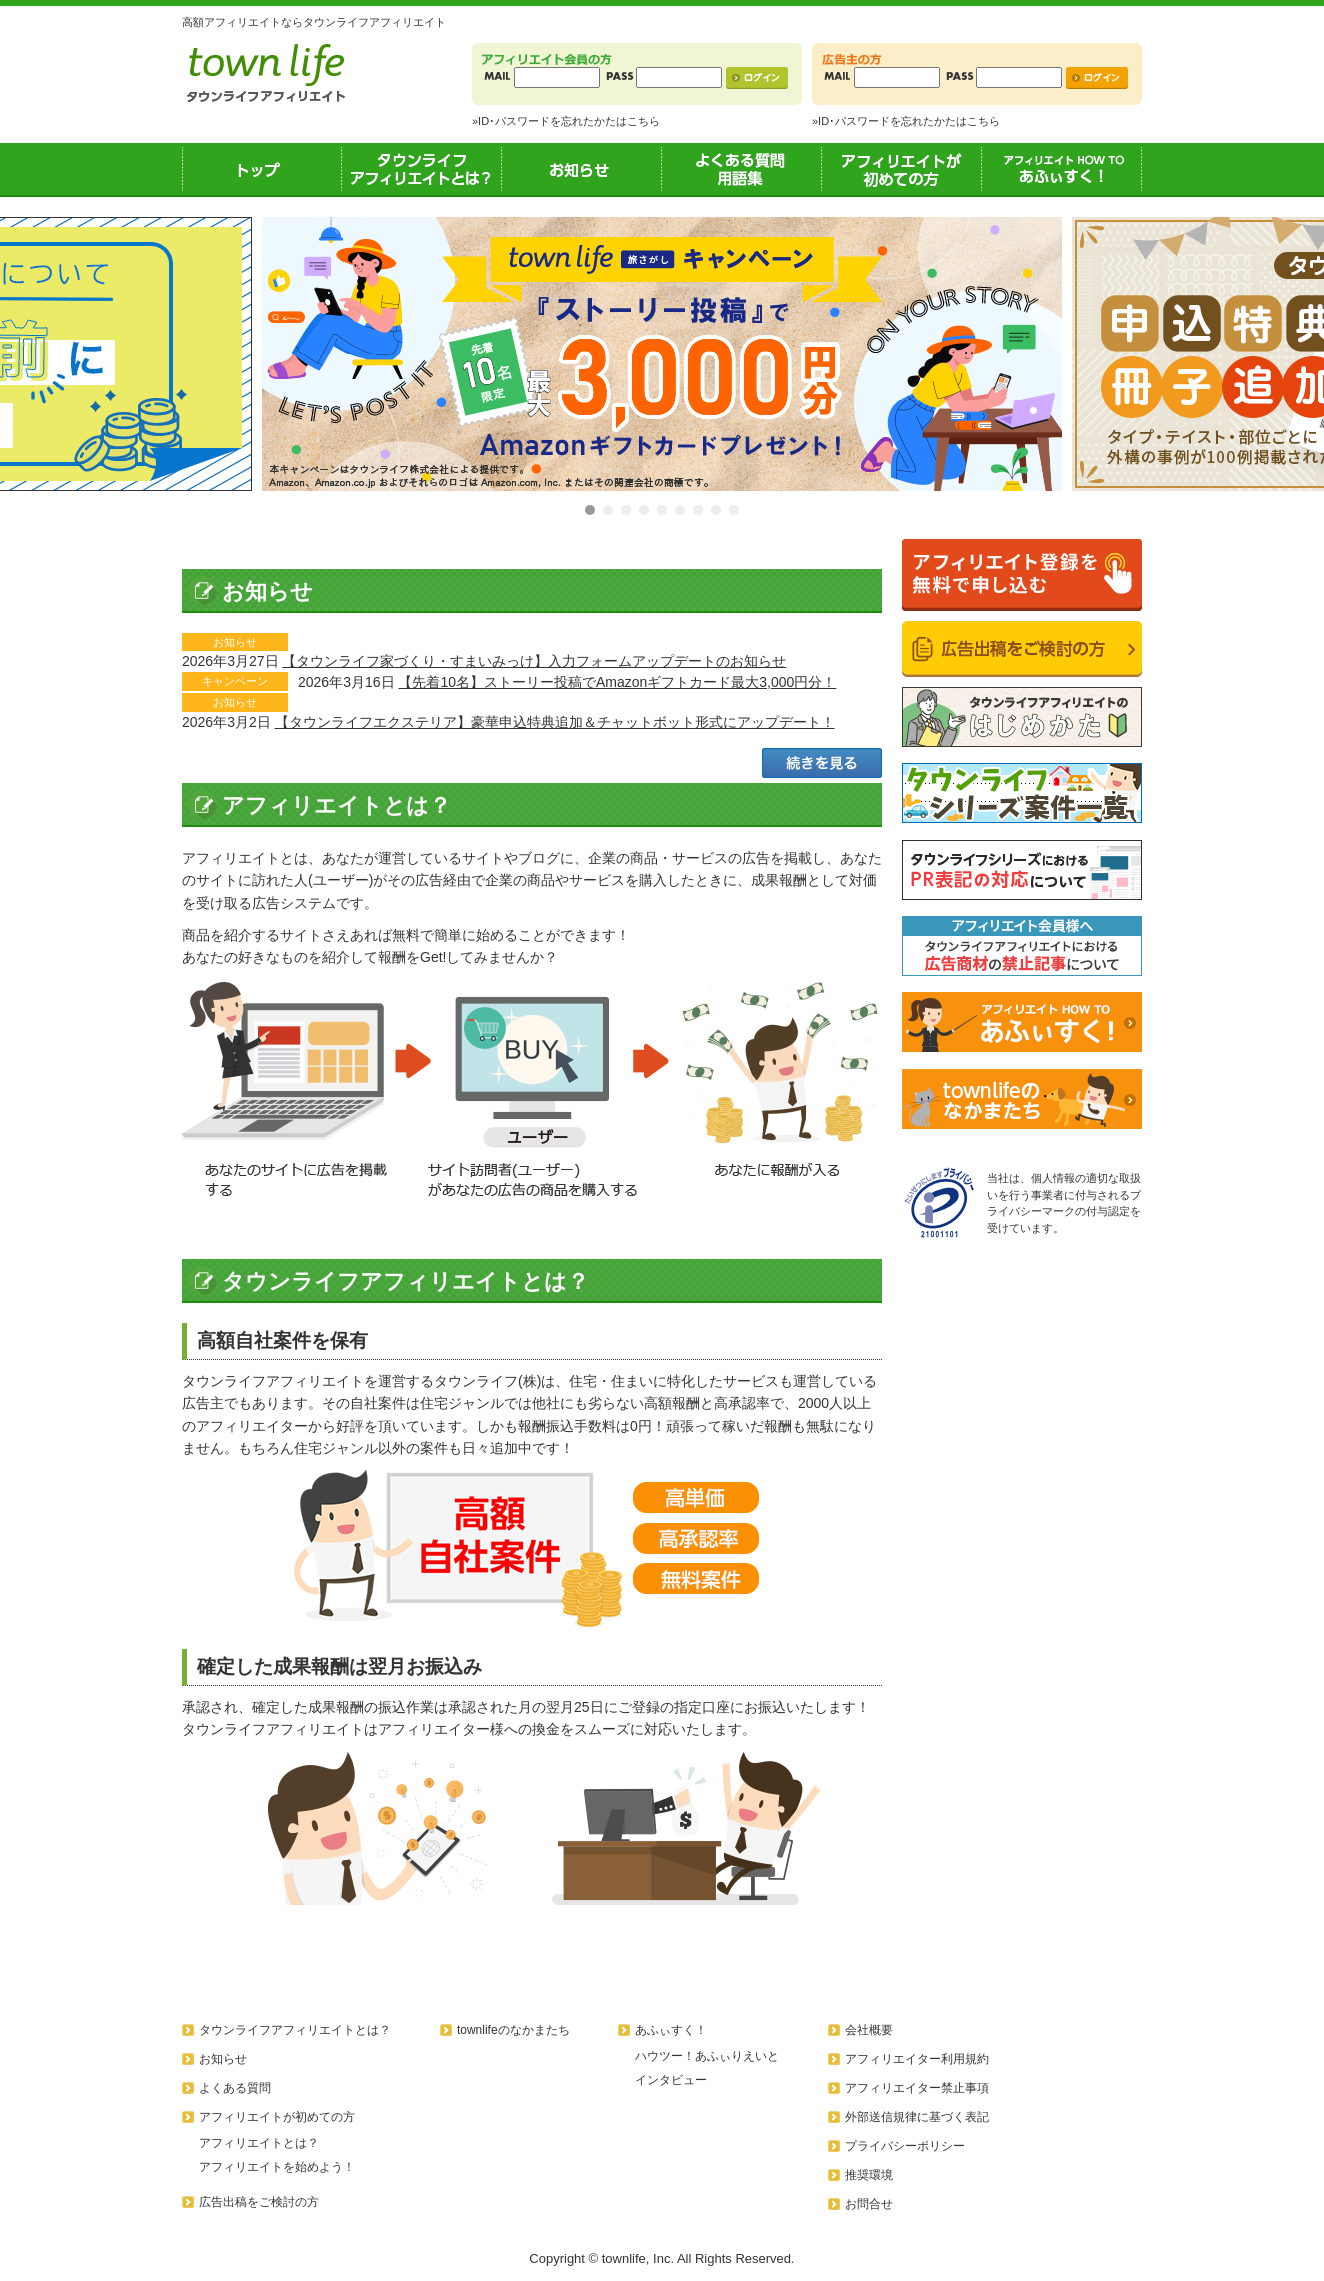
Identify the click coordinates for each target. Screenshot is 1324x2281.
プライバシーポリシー (905, 2146)
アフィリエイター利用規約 (917, 2059)
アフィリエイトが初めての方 (902, 169)
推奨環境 (869, 2175)
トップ (262, 169)
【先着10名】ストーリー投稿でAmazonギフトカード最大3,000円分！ (617, 682)
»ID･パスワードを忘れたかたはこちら (566, 121)
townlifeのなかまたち (513, 2030)
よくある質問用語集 (742, 169)
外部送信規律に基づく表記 (917, 2117)
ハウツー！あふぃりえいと (707, 2056)
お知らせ (582, 169)
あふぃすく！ (1062, 169)
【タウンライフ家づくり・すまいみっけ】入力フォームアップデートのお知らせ (534, 661)
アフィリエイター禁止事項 (917, 2088)
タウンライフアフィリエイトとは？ (422, 169)
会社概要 (869, 2030)
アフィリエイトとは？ (259, 2143)
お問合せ (869, 2204)
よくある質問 (235, 2088)
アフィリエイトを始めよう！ (277, 2167)
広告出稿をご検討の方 (259, 2202)
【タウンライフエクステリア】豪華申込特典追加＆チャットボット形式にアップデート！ (555, 722)
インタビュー (671, 2080)
